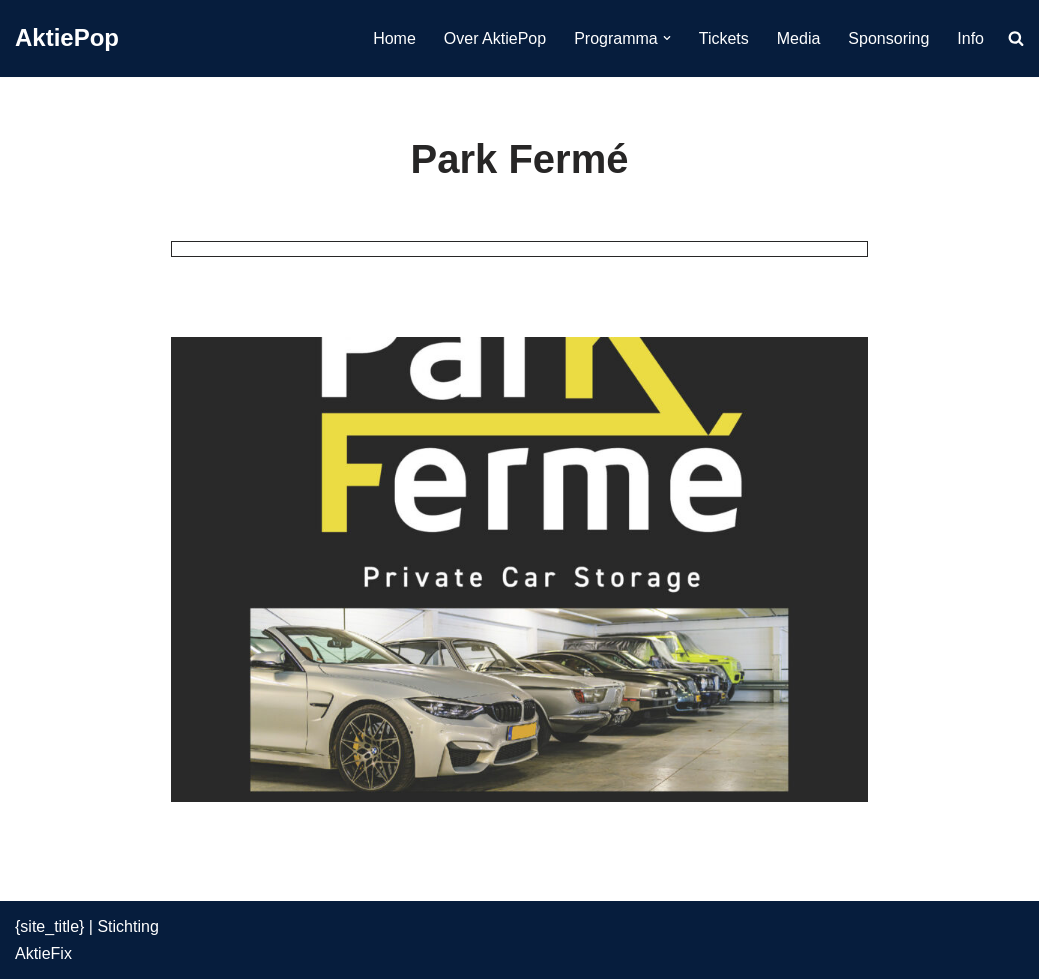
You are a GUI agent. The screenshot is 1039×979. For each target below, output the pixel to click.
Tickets (724, 38)
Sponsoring (888, 38)
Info (970, 38)
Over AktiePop (495, 38)
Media (799, 38)
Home (394, 38)
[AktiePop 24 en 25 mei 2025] (67, 38)
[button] (667, 38)
